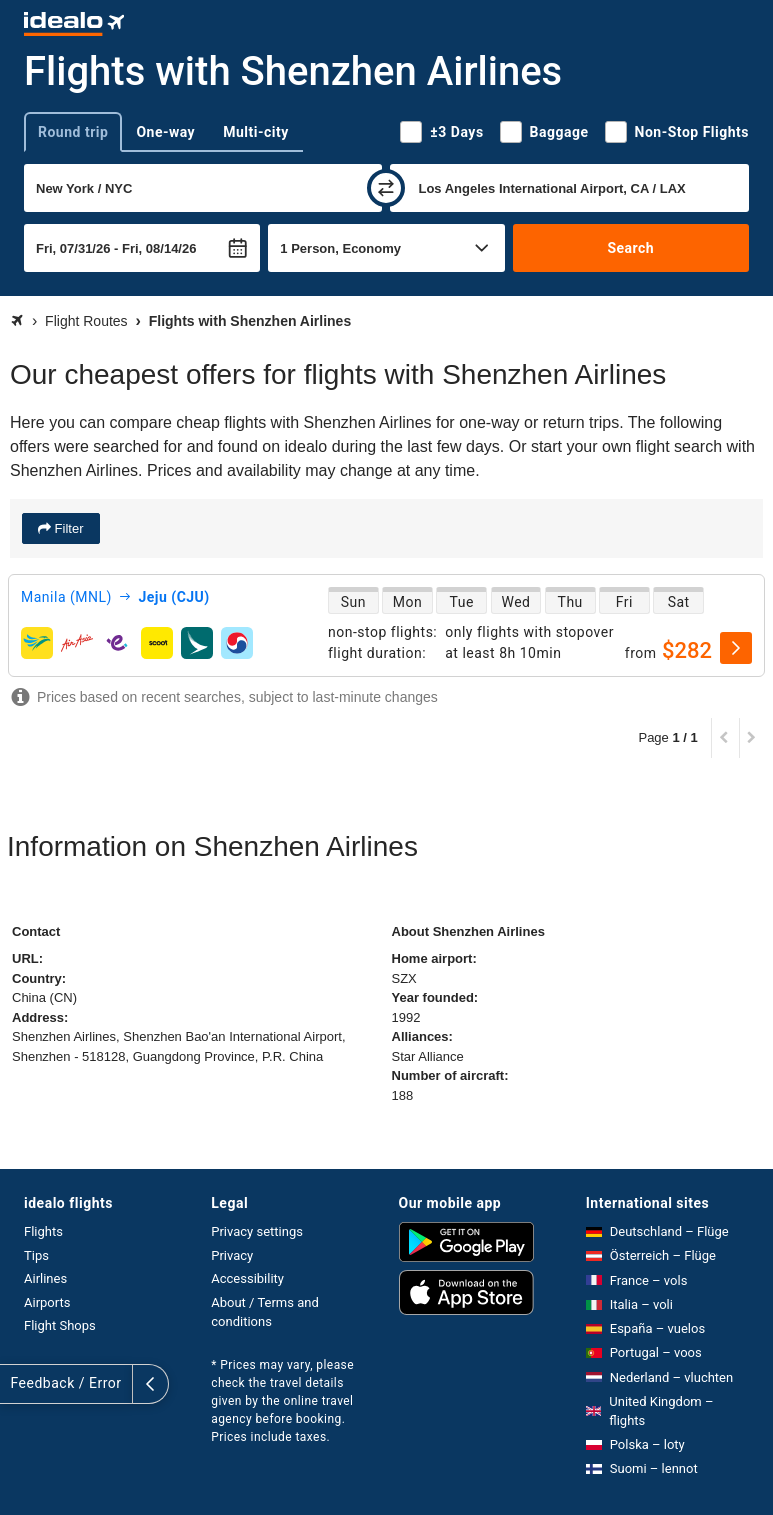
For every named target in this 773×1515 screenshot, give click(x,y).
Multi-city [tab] (256, 132)
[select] (736, 648)
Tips (36, 1255)
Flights (43, 1231)
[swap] (386, 188)
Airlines (45, 1278)
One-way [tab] (165, 132)
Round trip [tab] (73, 132)
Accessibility (247, 1278)
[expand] (18, 1384)
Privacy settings (257, 1231)
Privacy (232, 1255)
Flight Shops (60, 1325)
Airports (47, 1302)
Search (630, 248)
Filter (67, 528)
